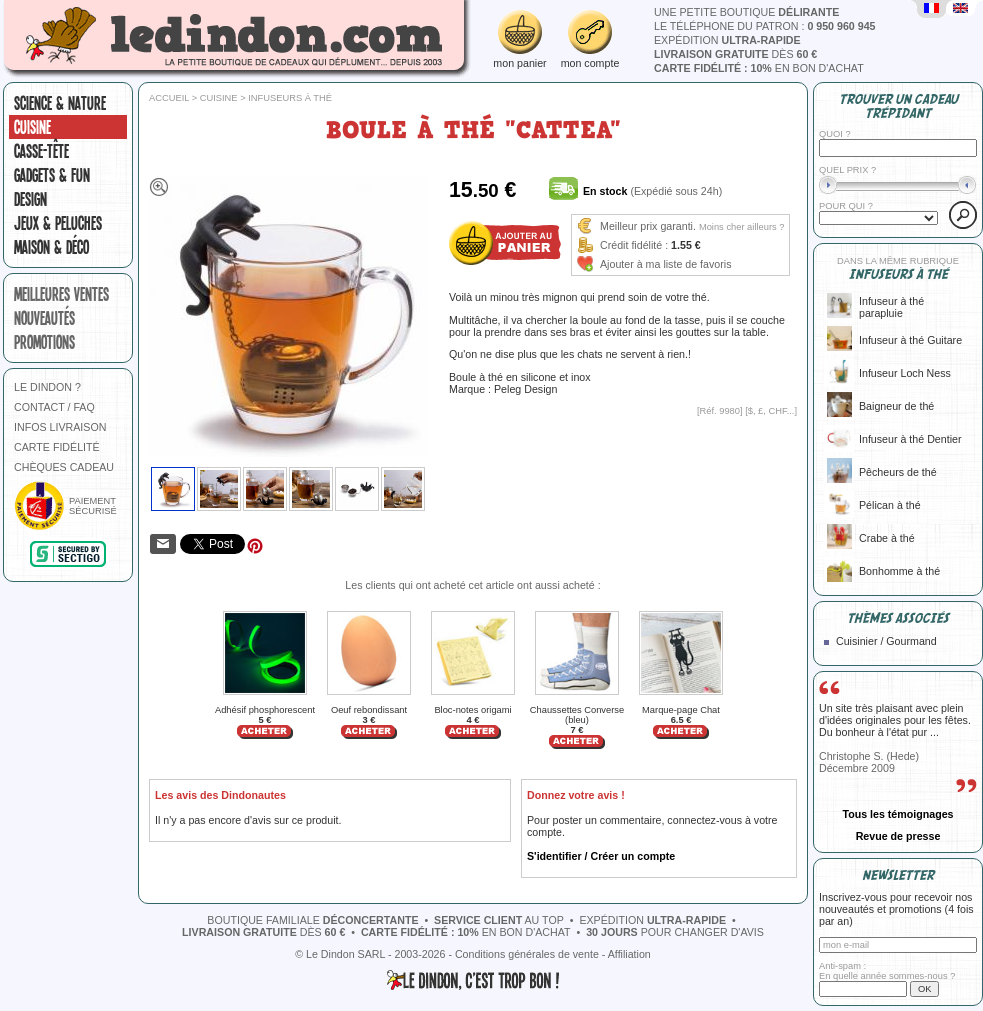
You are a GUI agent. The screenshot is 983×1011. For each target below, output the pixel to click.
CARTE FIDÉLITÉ (57, 447)
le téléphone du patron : (765, 26)
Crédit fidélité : (634, 245)
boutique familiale (312, 920)
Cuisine (32, 127)
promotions (44, 342)
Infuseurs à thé (290, 98)
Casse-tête (41, 151)
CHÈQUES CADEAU (64, 467)
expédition (727, 40)
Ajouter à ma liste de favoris (666, 264)
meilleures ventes (61, 294)
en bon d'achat (759, 68)
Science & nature (60, 103)
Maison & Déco (51, 247)
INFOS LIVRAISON (60, 427)
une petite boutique (746, 12)
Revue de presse (898, 836)
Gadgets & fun (52, 175)
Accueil (169, 98)
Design (30, 199)
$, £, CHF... (771, 411)
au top (499, 920)
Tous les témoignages (897, 814)
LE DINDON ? (47, 387)
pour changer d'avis (675, 932)
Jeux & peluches (58, 223)
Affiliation (629, 954)
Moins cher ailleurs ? (742, 227)
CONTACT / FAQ (54, 407)
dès (735, 54)
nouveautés (44, 318)
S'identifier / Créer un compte (601, 856)
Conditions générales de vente (527, 954)
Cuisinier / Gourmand (886, 641)
